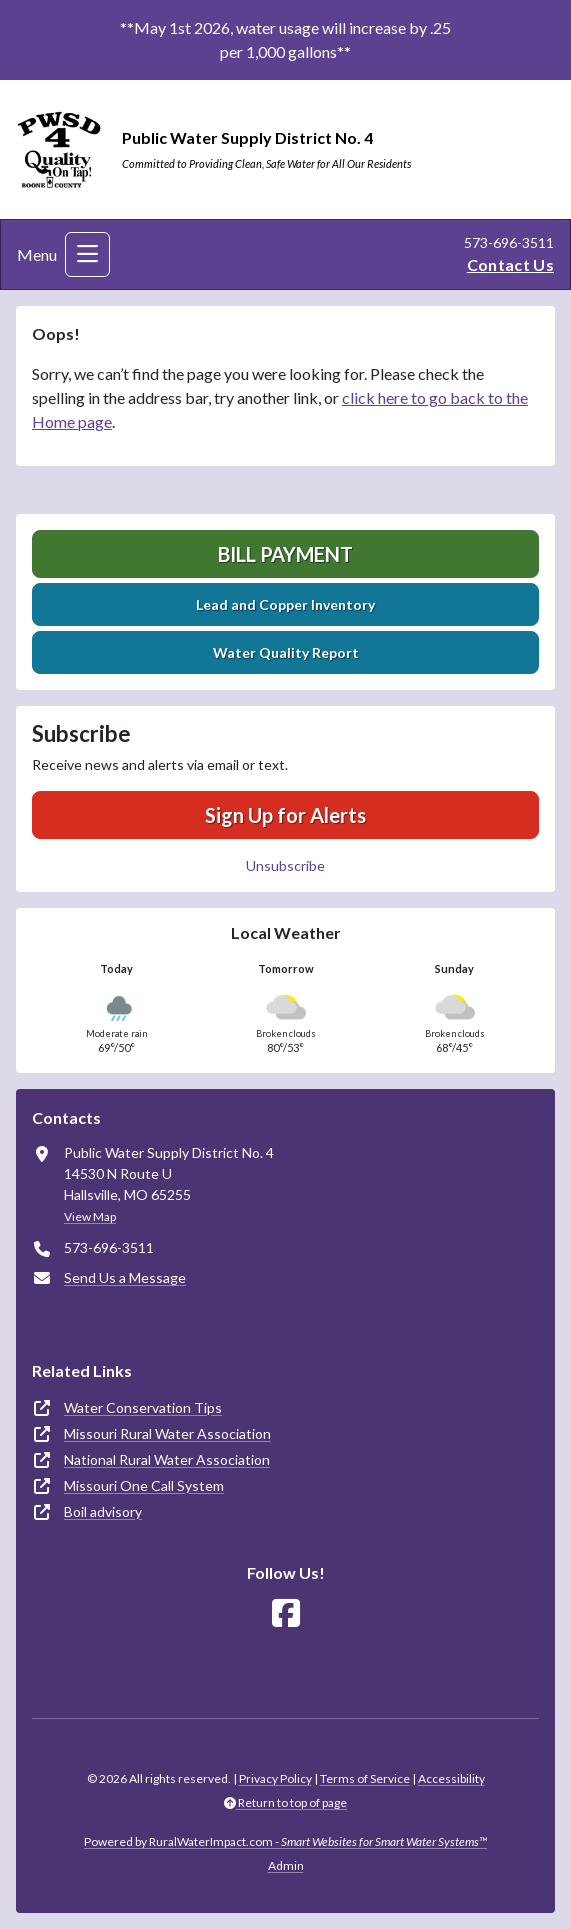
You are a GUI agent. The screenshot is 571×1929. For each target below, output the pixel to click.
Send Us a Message (125, 1277)
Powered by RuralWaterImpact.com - (285, 1841)
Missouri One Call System (144, 1485)
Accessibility (451, 1778)
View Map (90, 1216)
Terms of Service (365, 1778)
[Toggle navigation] (87, 254)
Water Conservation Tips (143, 1407)
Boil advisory (103, 1511)
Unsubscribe (285, 865)
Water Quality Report (286, 652)
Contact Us (510, 264)
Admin (286, 1865)
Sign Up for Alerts (285, 815)
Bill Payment (285, 554)
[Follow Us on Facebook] (286, 1613)
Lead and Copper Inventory (285, 604)
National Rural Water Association (167, 1459)
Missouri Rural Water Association (167, 1433)
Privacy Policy (275, 1778)
